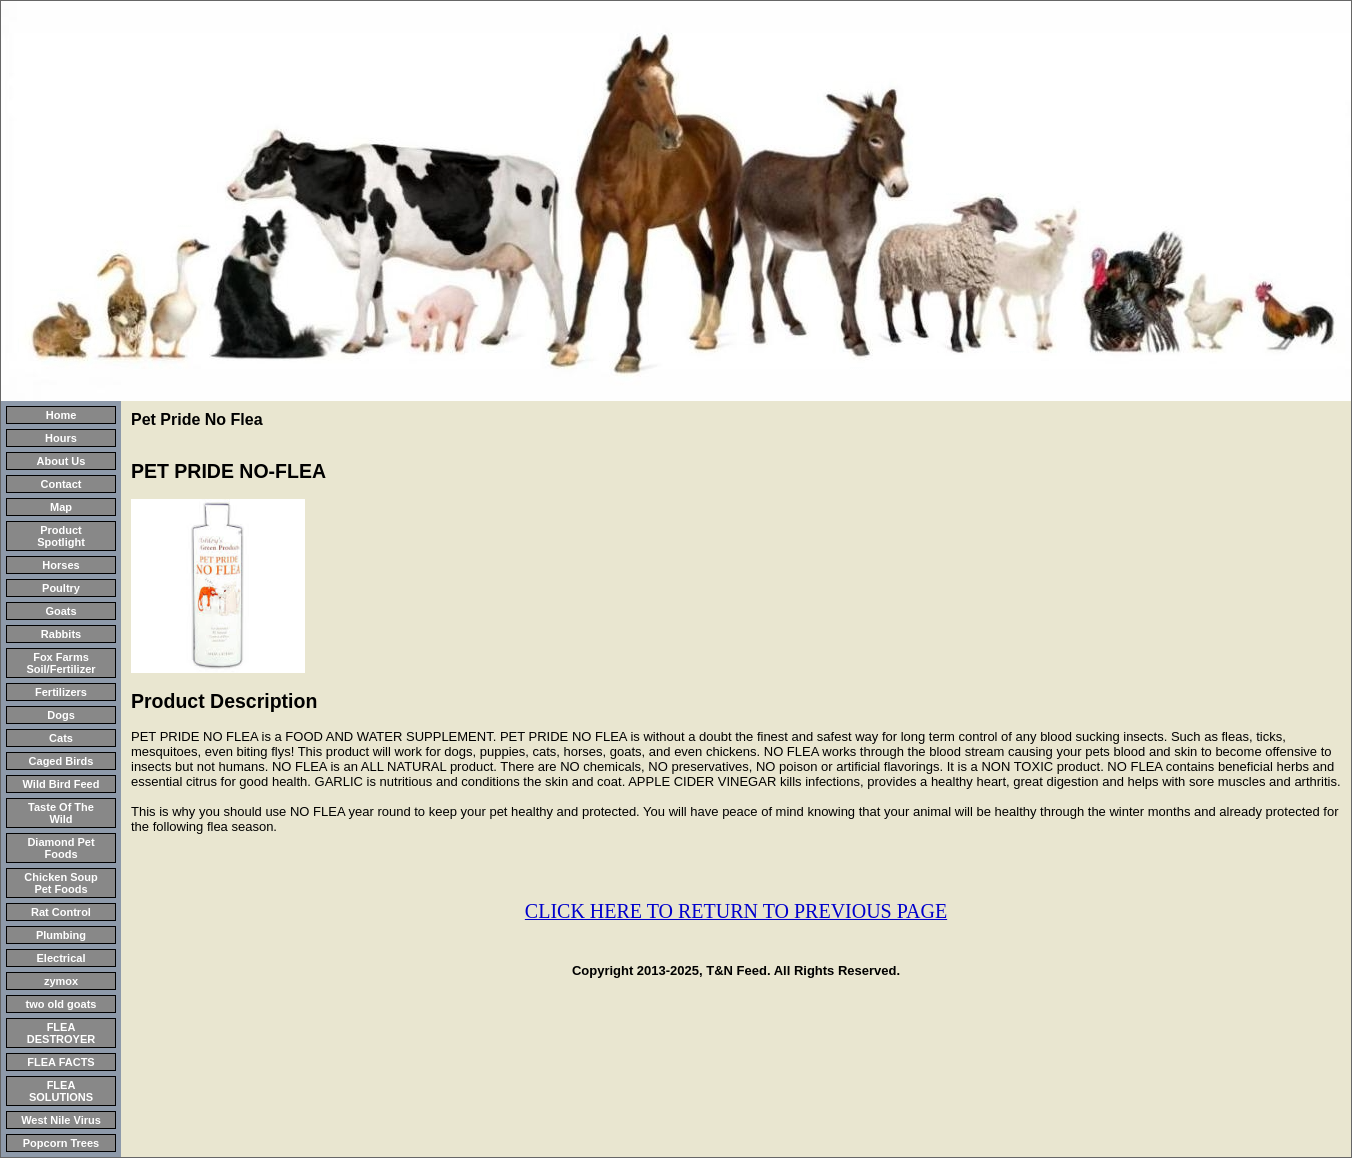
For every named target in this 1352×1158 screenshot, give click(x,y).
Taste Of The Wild (61, 813)
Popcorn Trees (61, 1143)
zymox (61, 981)
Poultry (61, 588)
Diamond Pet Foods (60, 848)
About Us (61, 461)
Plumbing (61, 935)
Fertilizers (61, 692)
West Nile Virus (61, 1120)
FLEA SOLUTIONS (61, 1091)
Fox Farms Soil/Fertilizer (60, 663)
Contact (61, 484)
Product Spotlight (61, 536)
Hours (61, 438)
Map (61, 507)
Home (61, 415)
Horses (60, 565)
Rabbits (61, 634)
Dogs (61, 715)
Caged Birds (61, 761)
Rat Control (61, 912)
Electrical (61, 958)
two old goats (61, 1004)
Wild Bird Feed (61, 784)
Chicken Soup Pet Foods (60, 883)
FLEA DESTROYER (61, 1033)
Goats (60, 611)
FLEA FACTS (60, 1062)
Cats (61, 738)
